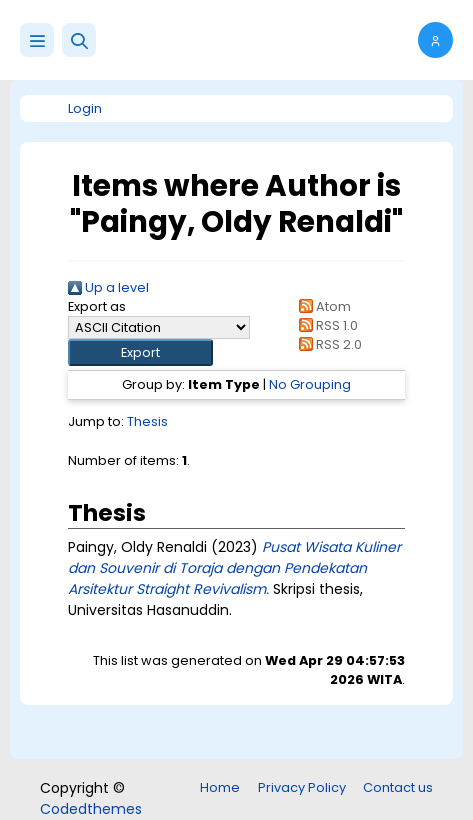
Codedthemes (91, 809)
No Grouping (310, 384)
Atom (322, 306)
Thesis (147, 421)
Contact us (398, 787)
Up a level (108, 287)
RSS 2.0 (327, 344)
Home (220, 787)
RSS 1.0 (325, 325)
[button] (79, 40)
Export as (97, 306)
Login (85, 108)
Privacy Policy (302, 787)
